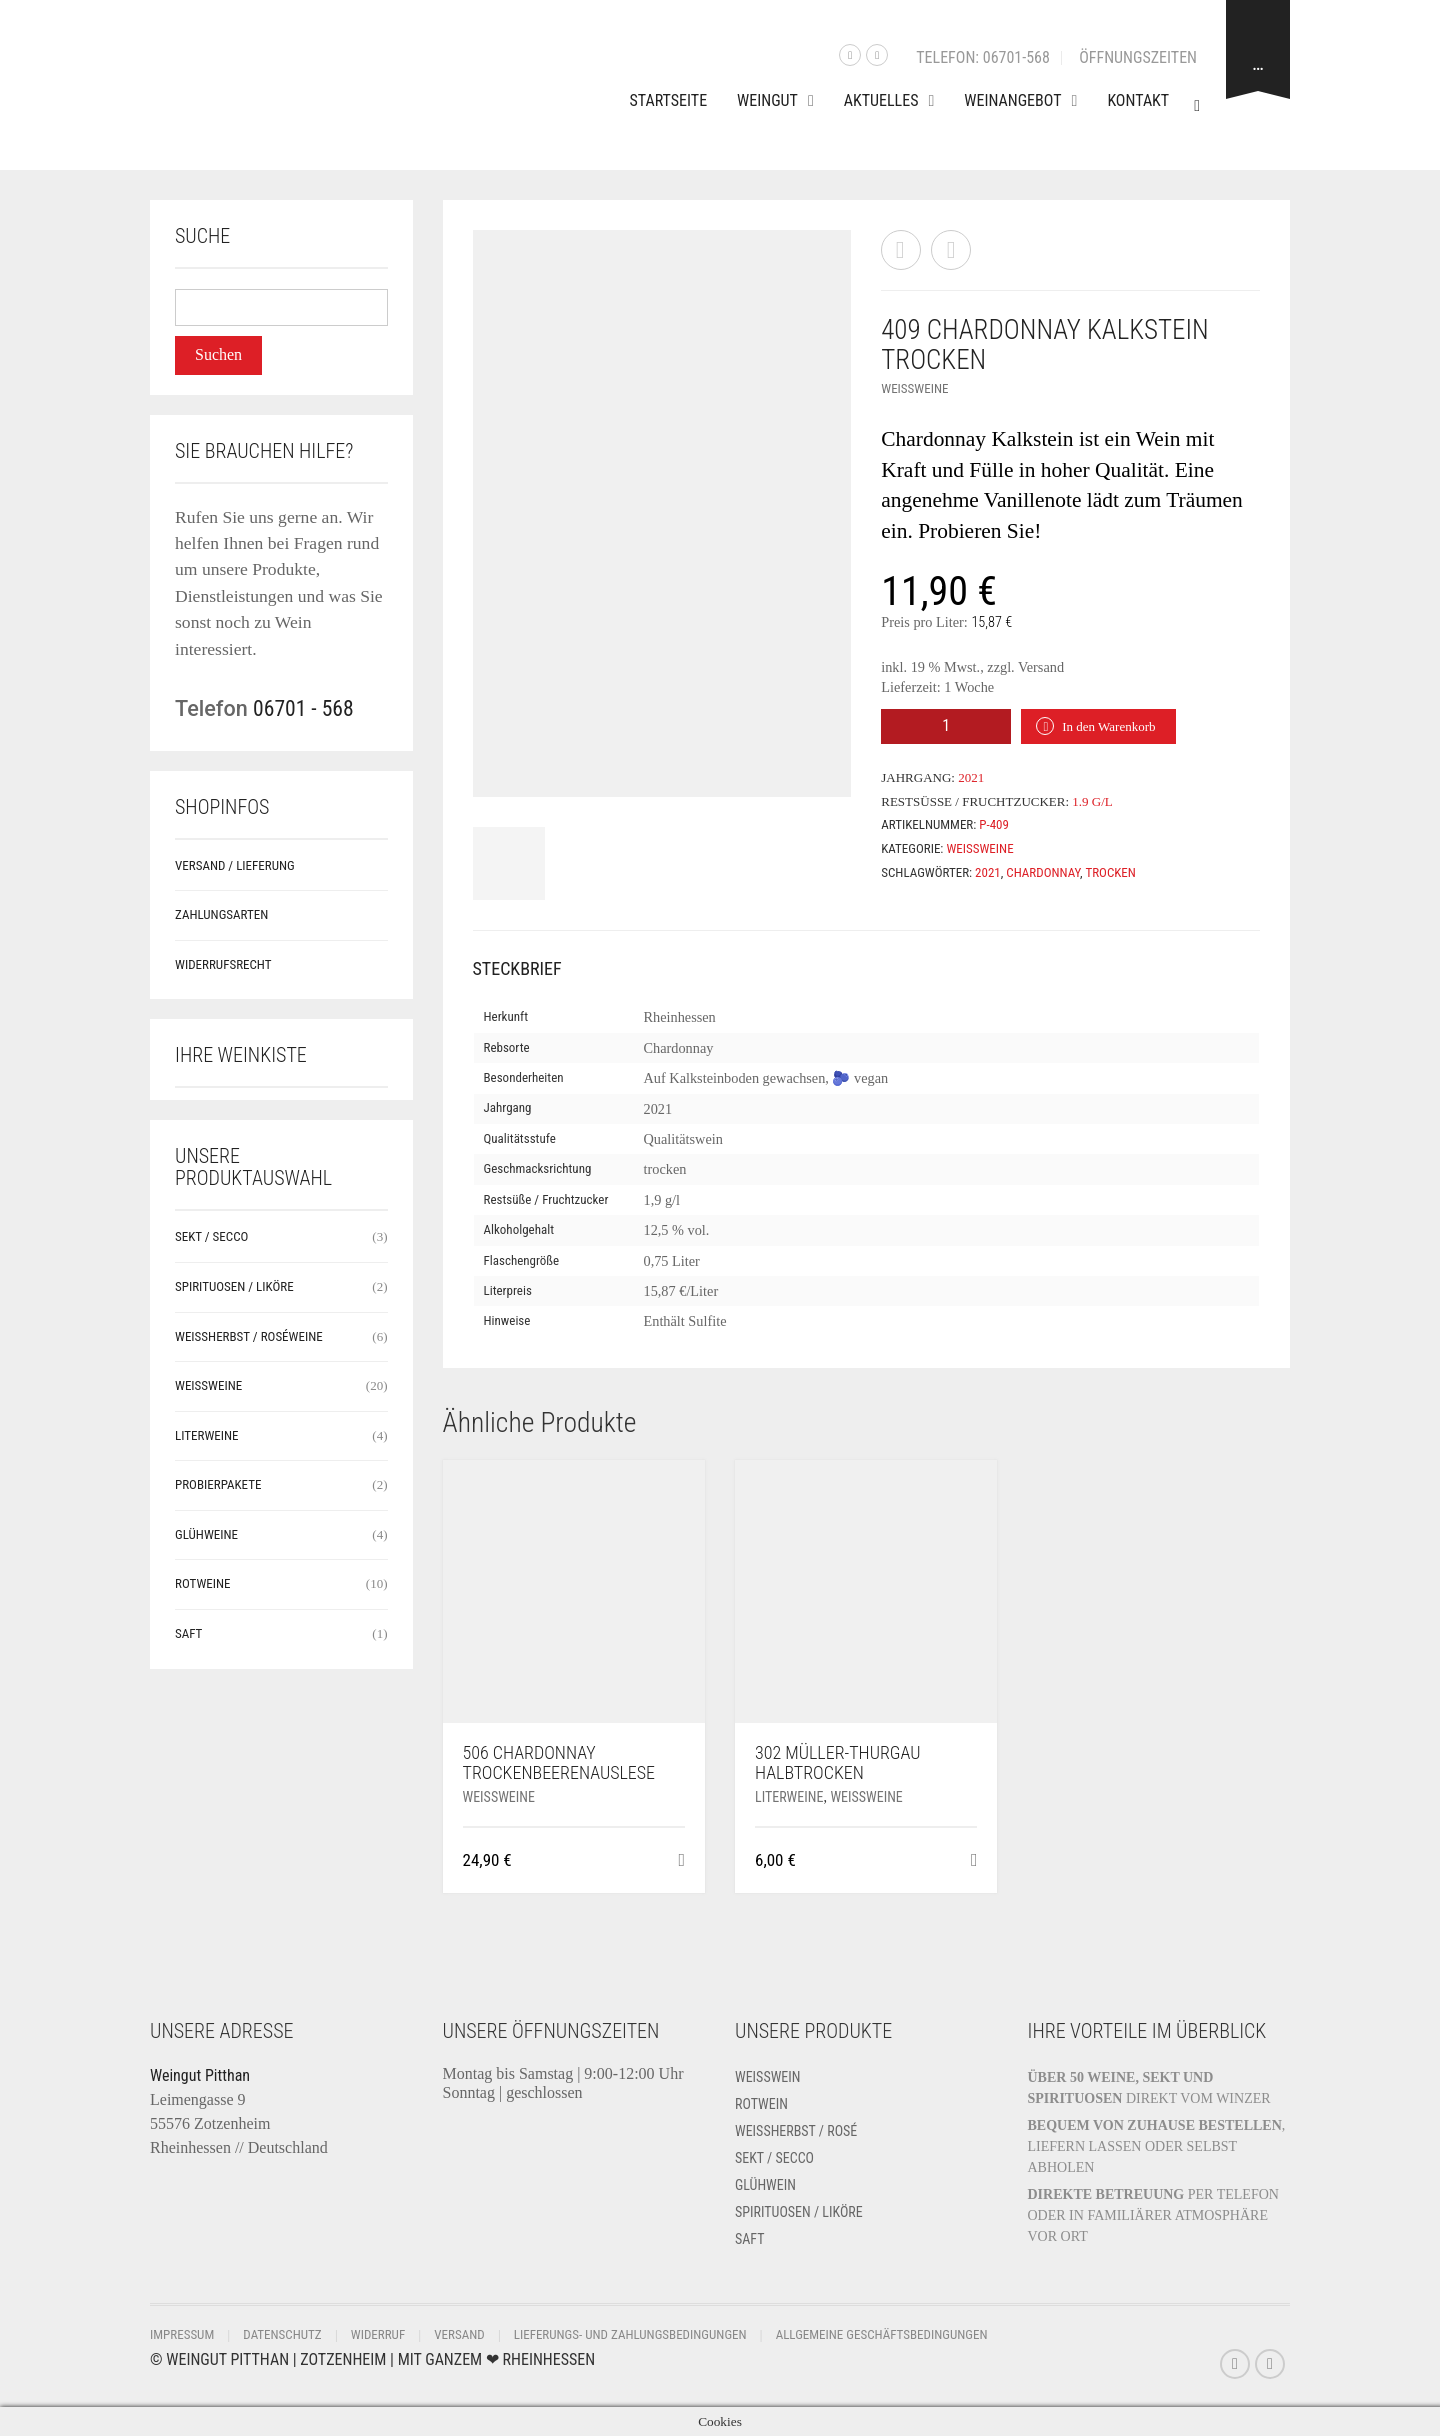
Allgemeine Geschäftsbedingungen (882, 2334)
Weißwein (767, 2077)
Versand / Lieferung (235, 865)
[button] (681, 1860)
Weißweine (914, 388)
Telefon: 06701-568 (983, 57)
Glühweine (206, 1534)
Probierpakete (218, 1484)
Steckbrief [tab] (517, 968)
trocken (1110, 872)
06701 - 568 (303, 708)
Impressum (182, 2334)
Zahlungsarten (221, 914)
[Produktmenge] (946, 726)
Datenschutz (282, 2334)
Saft (188, 1633)
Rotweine (203, 1583)
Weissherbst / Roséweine (249, 1336)
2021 (988, 872)
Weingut (767, 100)
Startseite (669, 100)
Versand (459, 2334)
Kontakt (1138, 100)
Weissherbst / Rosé (796, 2131)
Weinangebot (1012, 100)
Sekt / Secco (211, 1236)
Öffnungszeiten (1138, 57)
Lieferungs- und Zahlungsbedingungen (630, 2334)
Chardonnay (1043, 872)
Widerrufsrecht (223, 964)
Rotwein (761, 2104)
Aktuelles (881, 100)
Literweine (789, 1797)
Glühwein (765, 2185)
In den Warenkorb (1108, 726)
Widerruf (378, 2334)
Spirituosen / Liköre (234, 1286)
